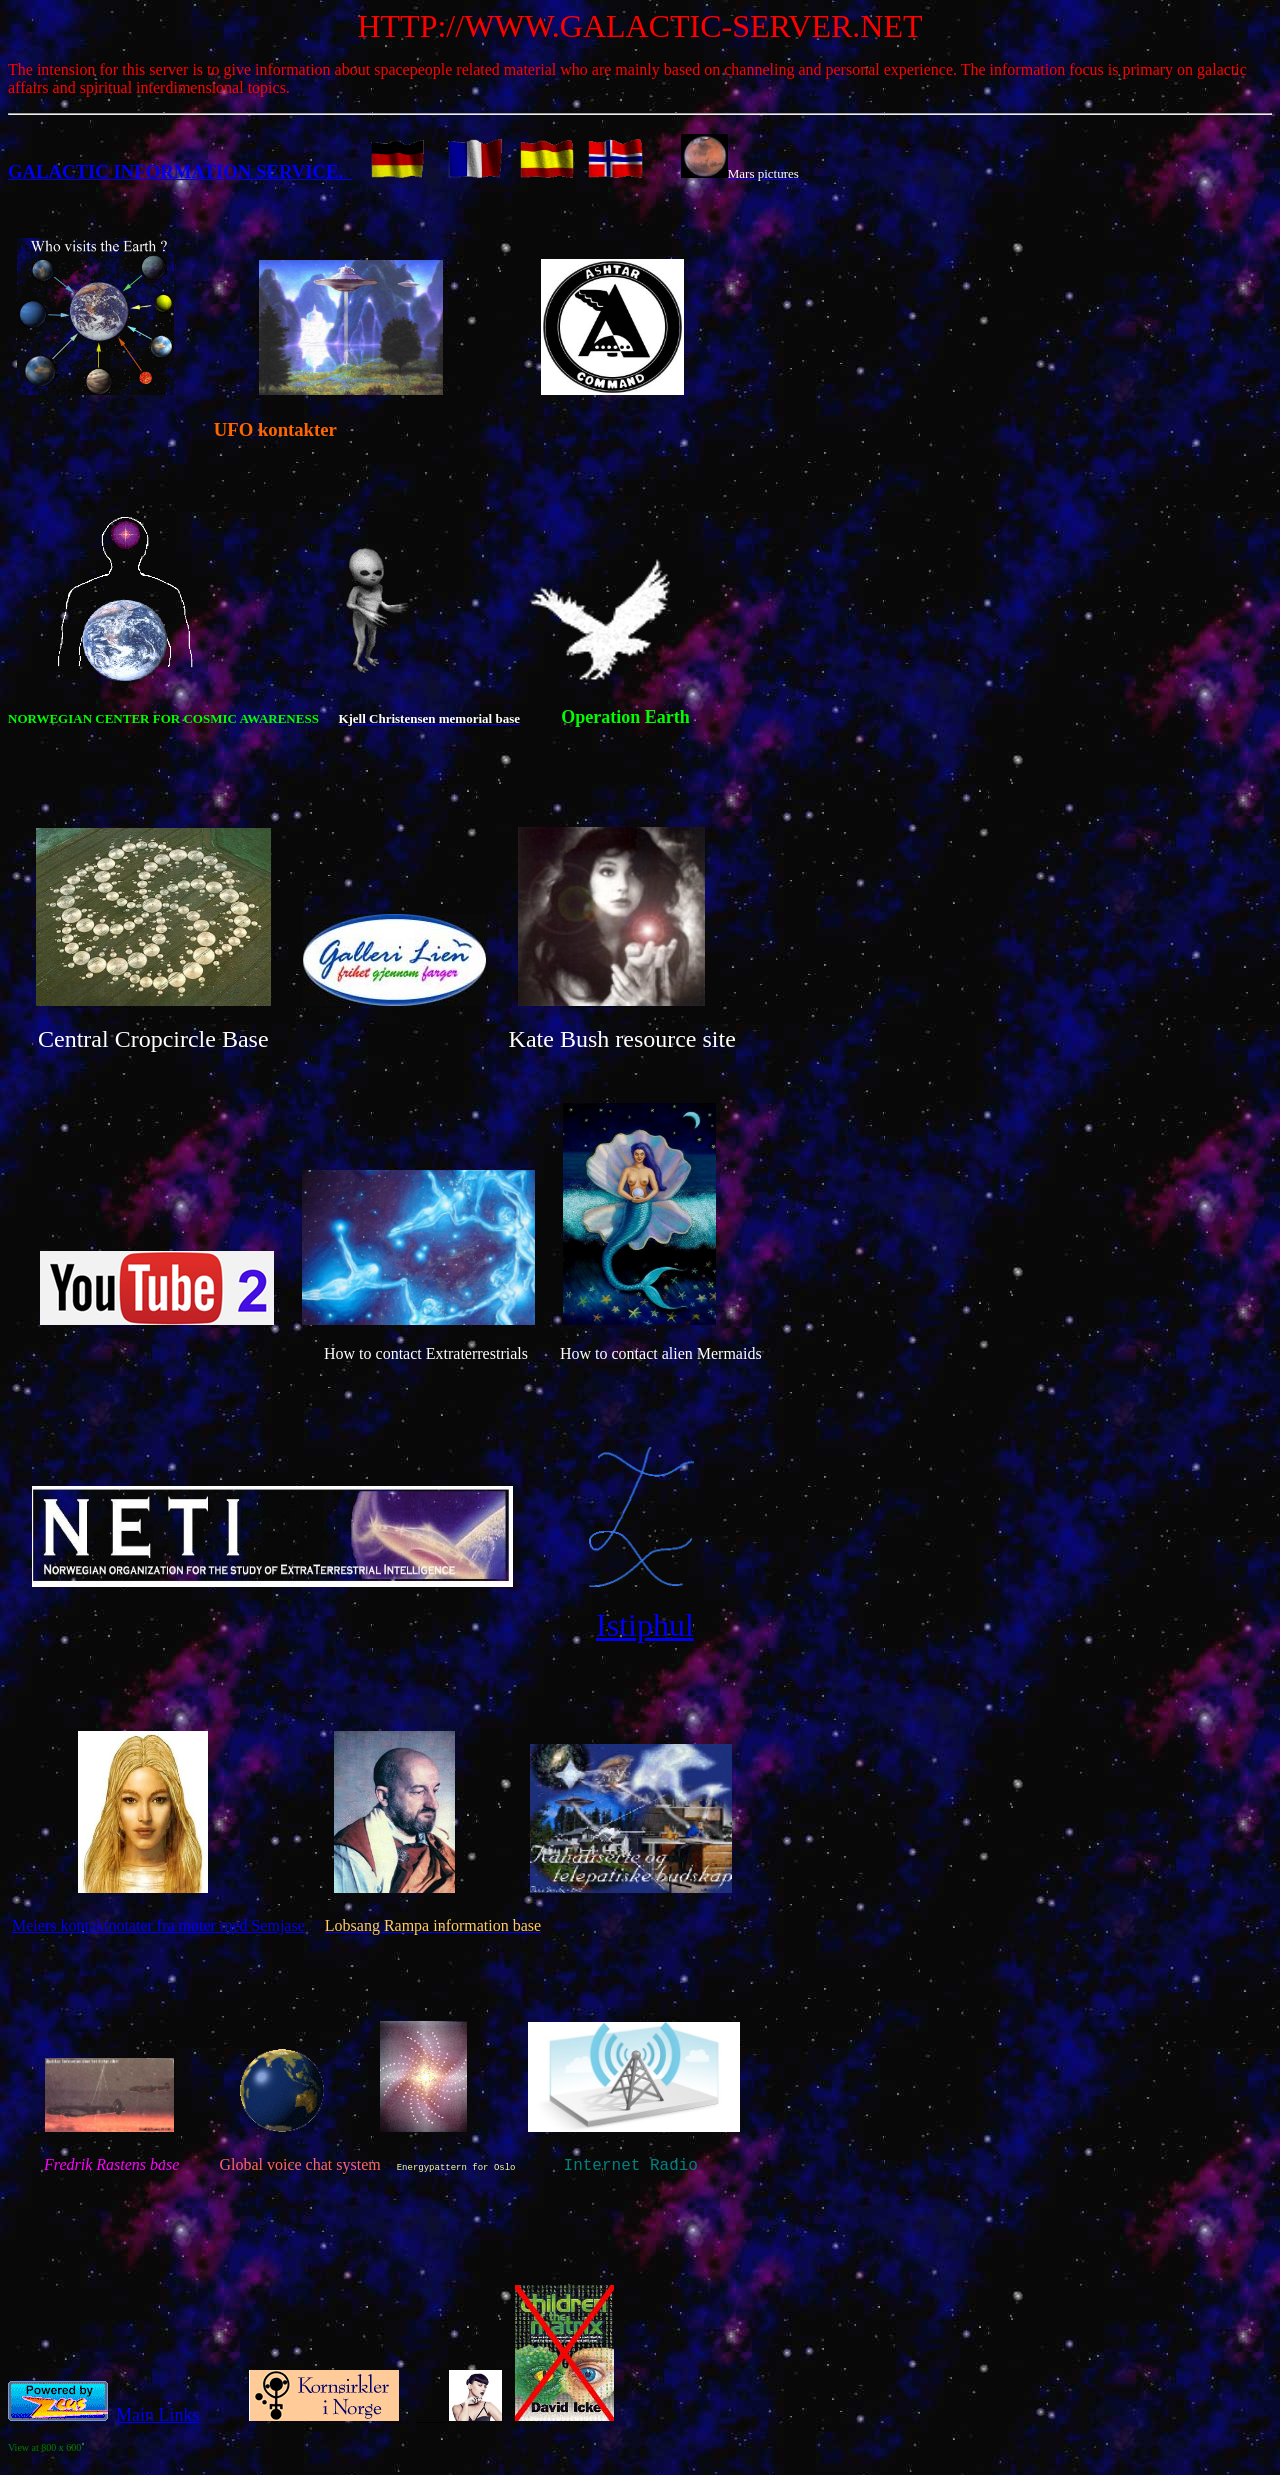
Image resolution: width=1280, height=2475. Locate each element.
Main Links (158, 2421)
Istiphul (645, 1625)
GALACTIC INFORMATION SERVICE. (180, 171)
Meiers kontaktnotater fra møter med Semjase (158, 1925)
